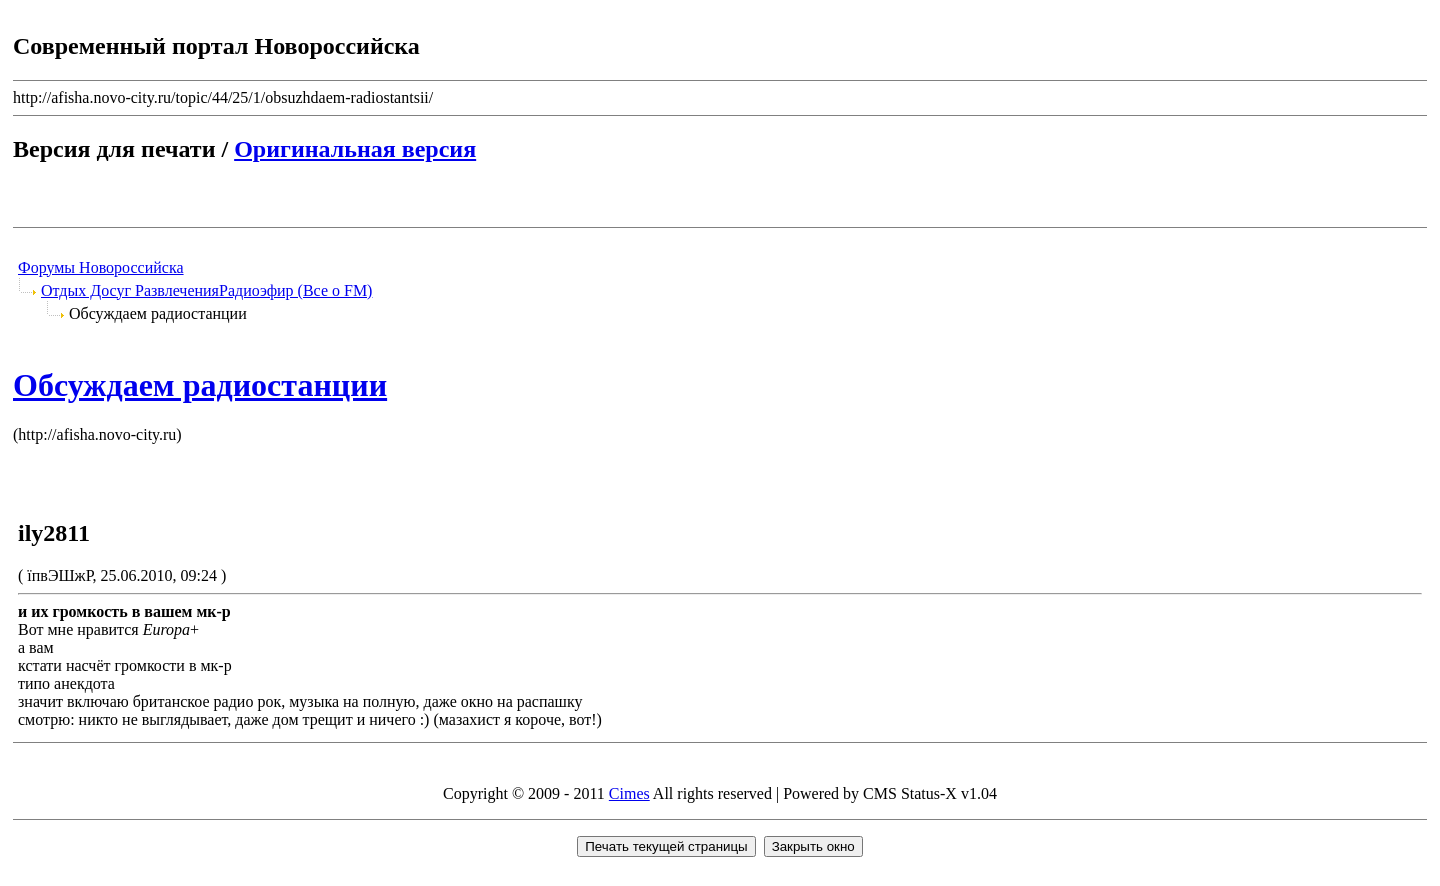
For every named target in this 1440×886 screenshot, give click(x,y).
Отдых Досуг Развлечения (130, 290)
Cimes (629, 793)
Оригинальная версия (355, 149)
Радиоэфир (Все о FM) (295, 290)
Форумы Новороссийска (101, 267)
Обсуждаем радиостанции (200, 385)
